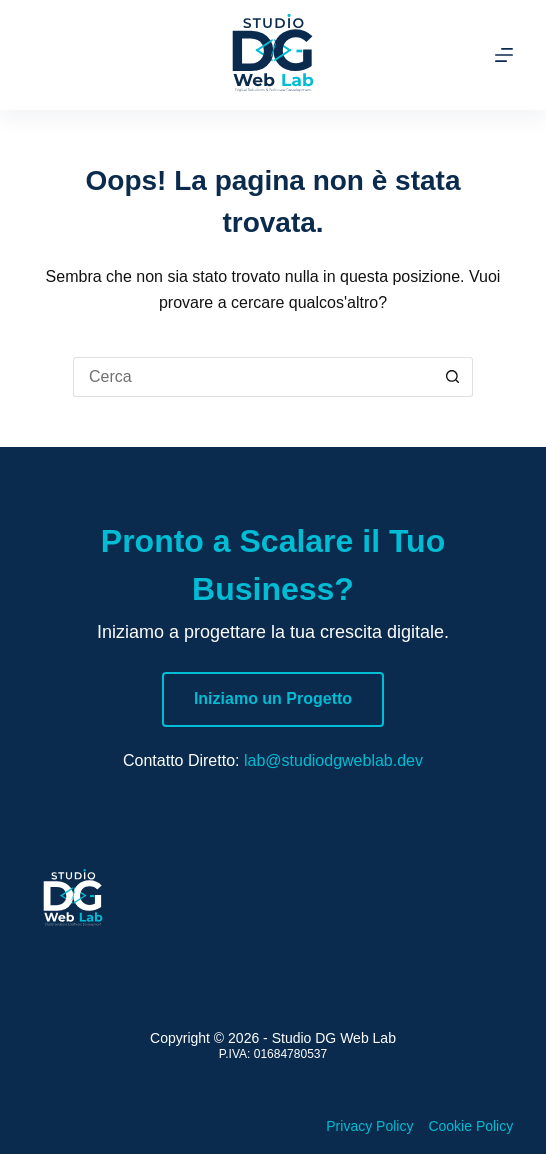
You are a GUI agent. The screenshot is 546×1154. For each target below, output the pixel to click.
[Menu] (504, 55)
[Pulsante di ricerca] (453, 377)
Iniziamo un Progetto (273, 698)
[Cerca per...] (253, 377)
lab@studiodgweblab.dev (333, 760)
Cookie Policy (470, 1126)
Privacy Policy (369, 1126)
